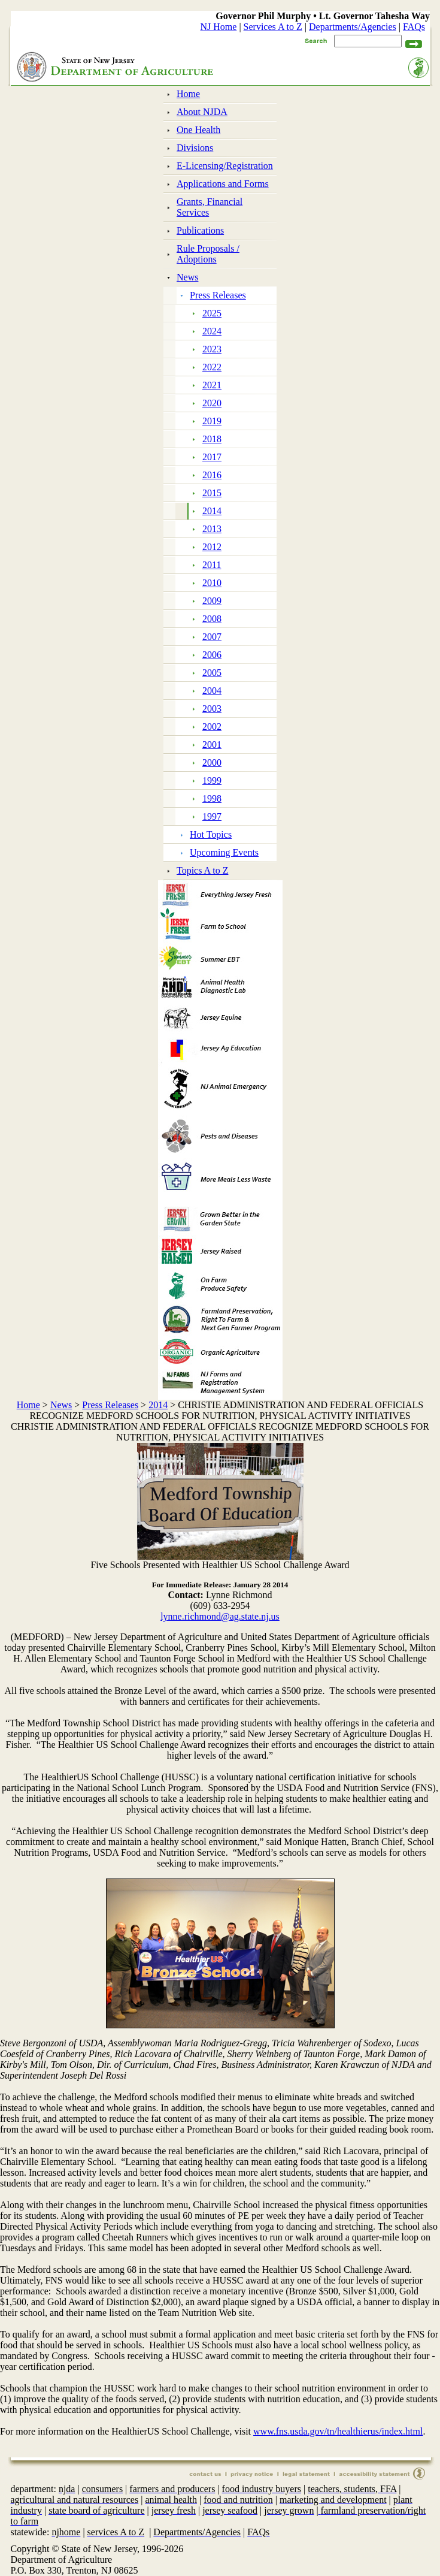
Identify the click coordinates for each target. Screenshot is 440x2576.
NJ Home (219, 27)
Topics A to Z (202, 870)
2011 (211, 565)
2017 (211, 457)
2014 (211, 511)
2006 (211, 655)
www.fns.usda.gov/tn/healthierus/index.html (338, 2431)
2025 (211, 313)
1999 (211, 780)
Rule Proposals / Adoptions (208, 253)
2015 (211, 493)
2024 (211, 331)
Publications (200, 230)
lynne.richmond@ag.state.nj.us (220, 1616)
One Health (198, 130)
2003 (211, 708)
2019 (211, 421)
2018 (211, 439)
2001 (211, 744)
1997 (211, 816)
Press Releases (218, 295)
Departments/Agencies (352, 27)
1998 (211, 798)
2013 (211, 529)
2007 (211, 637)
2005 (211, 673)
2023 (211, 349)
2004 (211, 690)
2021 (211, 385)
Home (188, 94)
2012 (211, 547)
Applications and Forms (223, 184)
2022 (211, 367)
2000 (211, 762)
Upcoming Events (224, 852)
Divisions (195, 148)
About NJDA (202, 112)
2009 (211, 601)
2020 (211, 403)
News (187, 277)
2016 (211, 475)
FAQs (414, 27)
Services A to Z (273, 27)
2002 (211, 726)
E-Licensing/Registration (225, 166)
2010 (211, 583)
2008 (211, 619)
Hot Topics (211, 834)
